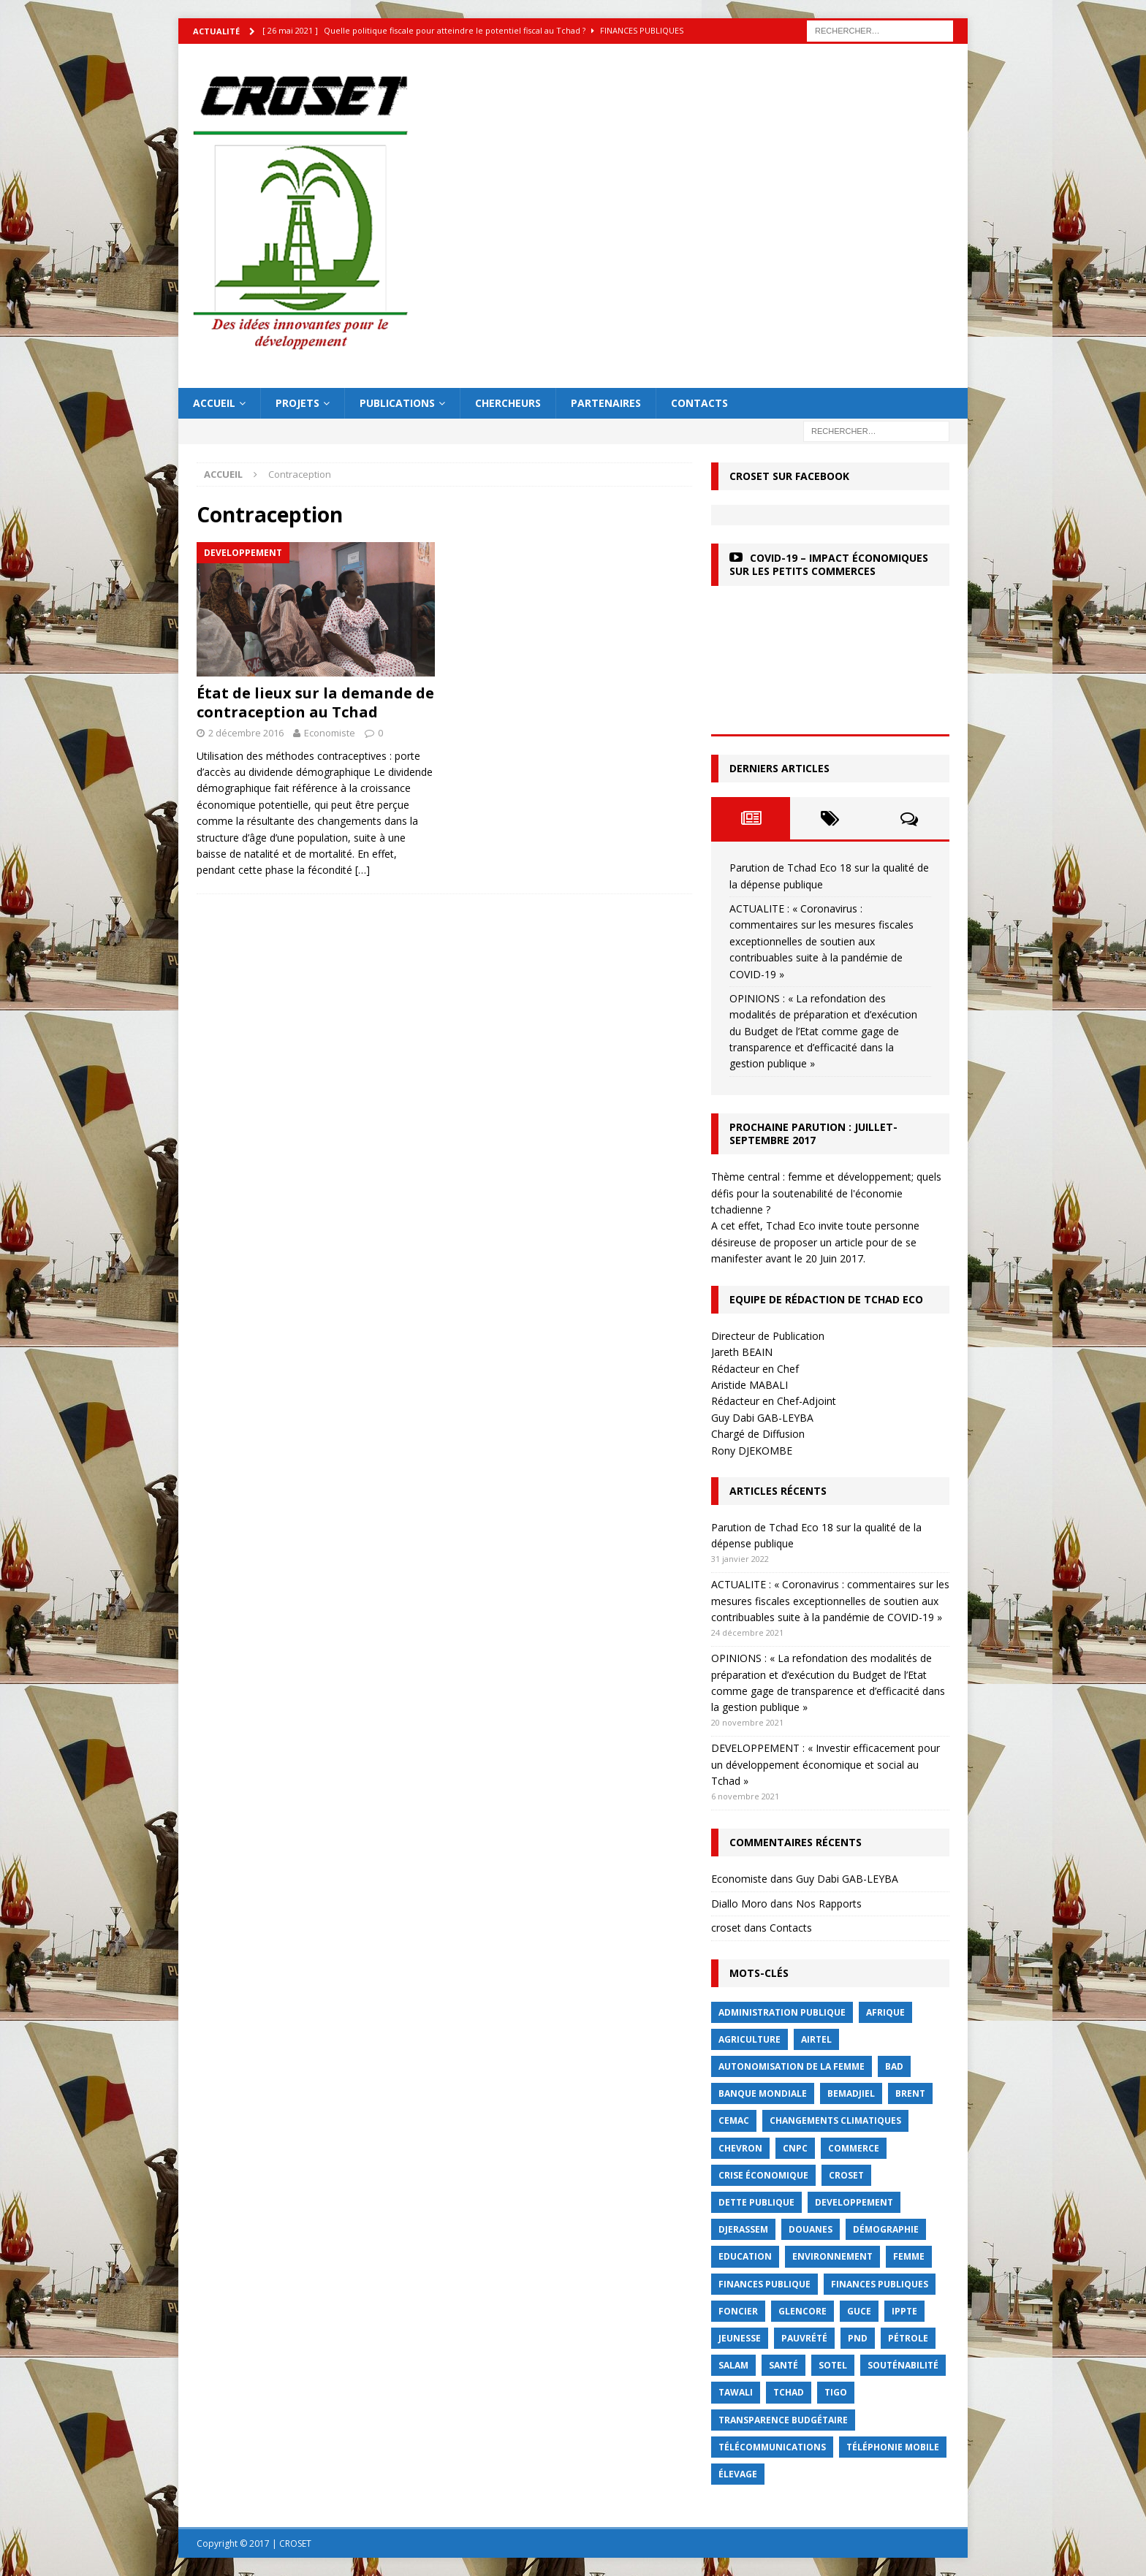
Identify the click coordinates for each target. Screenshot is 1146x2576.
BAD (894, 2066)
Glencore (802, 2311)
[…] (362, 870)
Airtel (816, 2039)
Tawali (735, 2392)
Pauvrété (804, 2338)
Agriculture (749, 2039)
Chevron (740, 2148)
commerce (853, 2148)
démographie (886, 2229)
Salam (733, 2365)
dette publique (756, 2202)
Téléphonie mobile (892, 2447)
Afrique (885, 2012)
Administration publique (782, 2012)
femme (909, 2256)
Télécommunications (772, 2447)
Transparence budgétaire (783, 2420)
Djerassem (743, 2229)
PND (858, 2338)
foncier (738, 2311)
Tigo (835, 2392)
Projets (297, 403)
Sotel (833, 2365)
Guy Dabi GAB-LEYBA (847, 1879)
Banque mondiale (762, 2093)
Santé (783, 2365)
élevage (737, 2474)
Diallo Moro (739, 1903)
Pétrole (908, 2338)
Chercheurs (508, 403)
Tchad (788, 2392)
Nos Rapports (829, 1903)
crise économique (763, 2175)
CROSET (846, 2175)
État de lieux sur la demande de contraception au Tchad (315, 702)
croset (726, 1928)
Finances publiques (879, 2284)
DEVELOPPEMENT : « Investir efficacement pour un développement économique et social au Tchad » (825, 1764)
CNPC (795, 2148)
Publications (397, 403)
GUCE (859, 2311)
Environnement (832, 2256)
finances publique (764, 2284)
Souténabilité (903, 2365)
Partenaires (606, 403)
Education (745, 2256)
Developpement (854, 2202)
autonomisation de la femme (791, 2066)
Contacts (699, 403)
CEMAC (733, 2120)
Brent (910, 2093)
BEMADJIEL (851, 2093)
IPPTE (904, 2311)
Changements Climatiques (835, 2120)
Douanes (810, 2229)
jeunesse (739, 2338)
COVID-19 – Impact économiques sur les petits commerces (828, 564)
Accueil (214, 403)
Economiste (329, 732)
